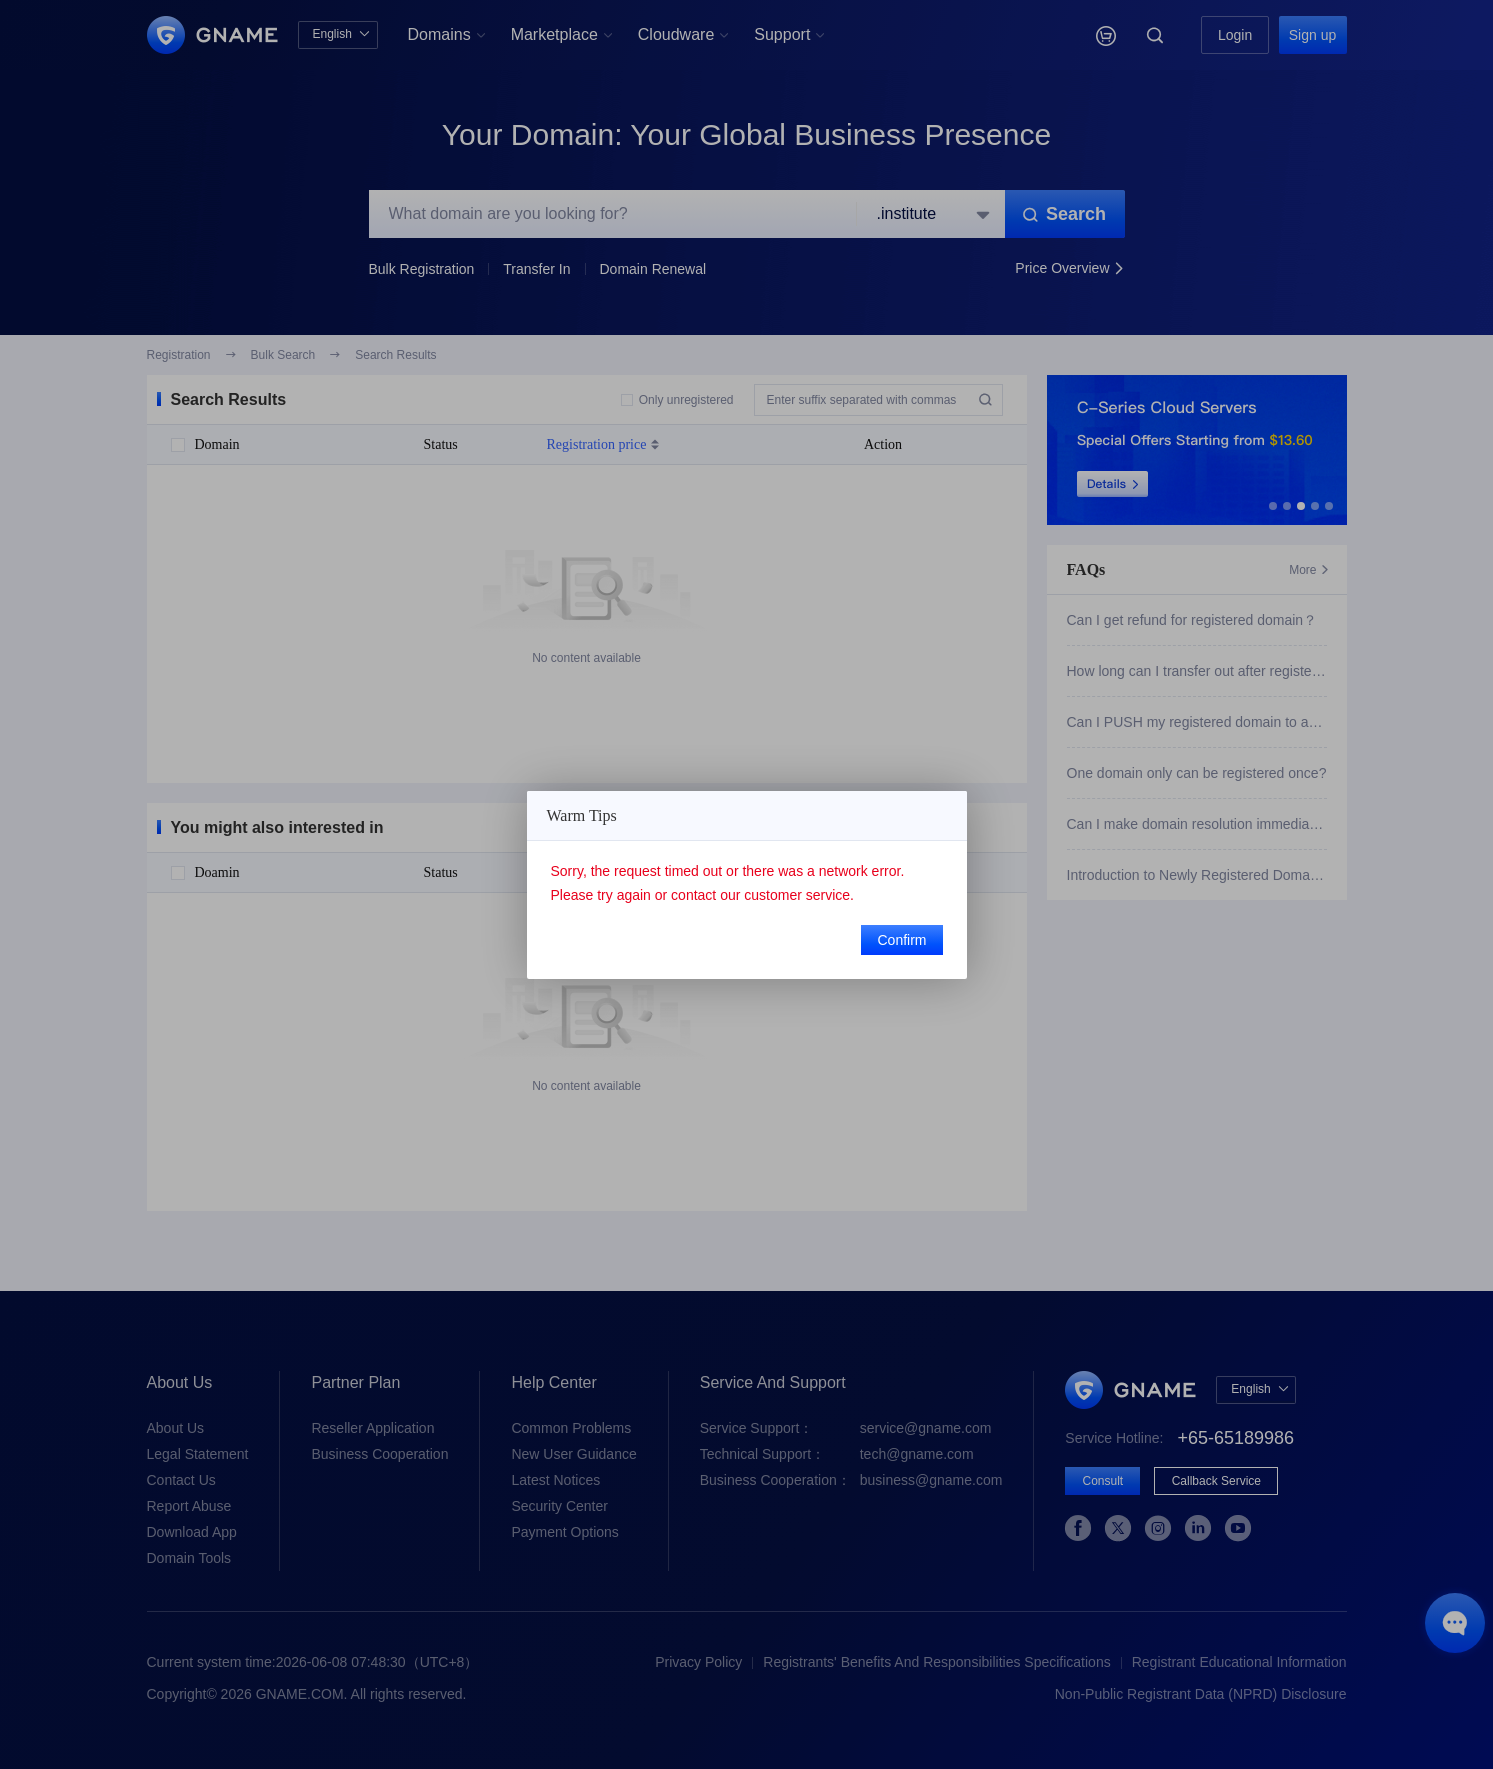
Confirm (901, 940)
